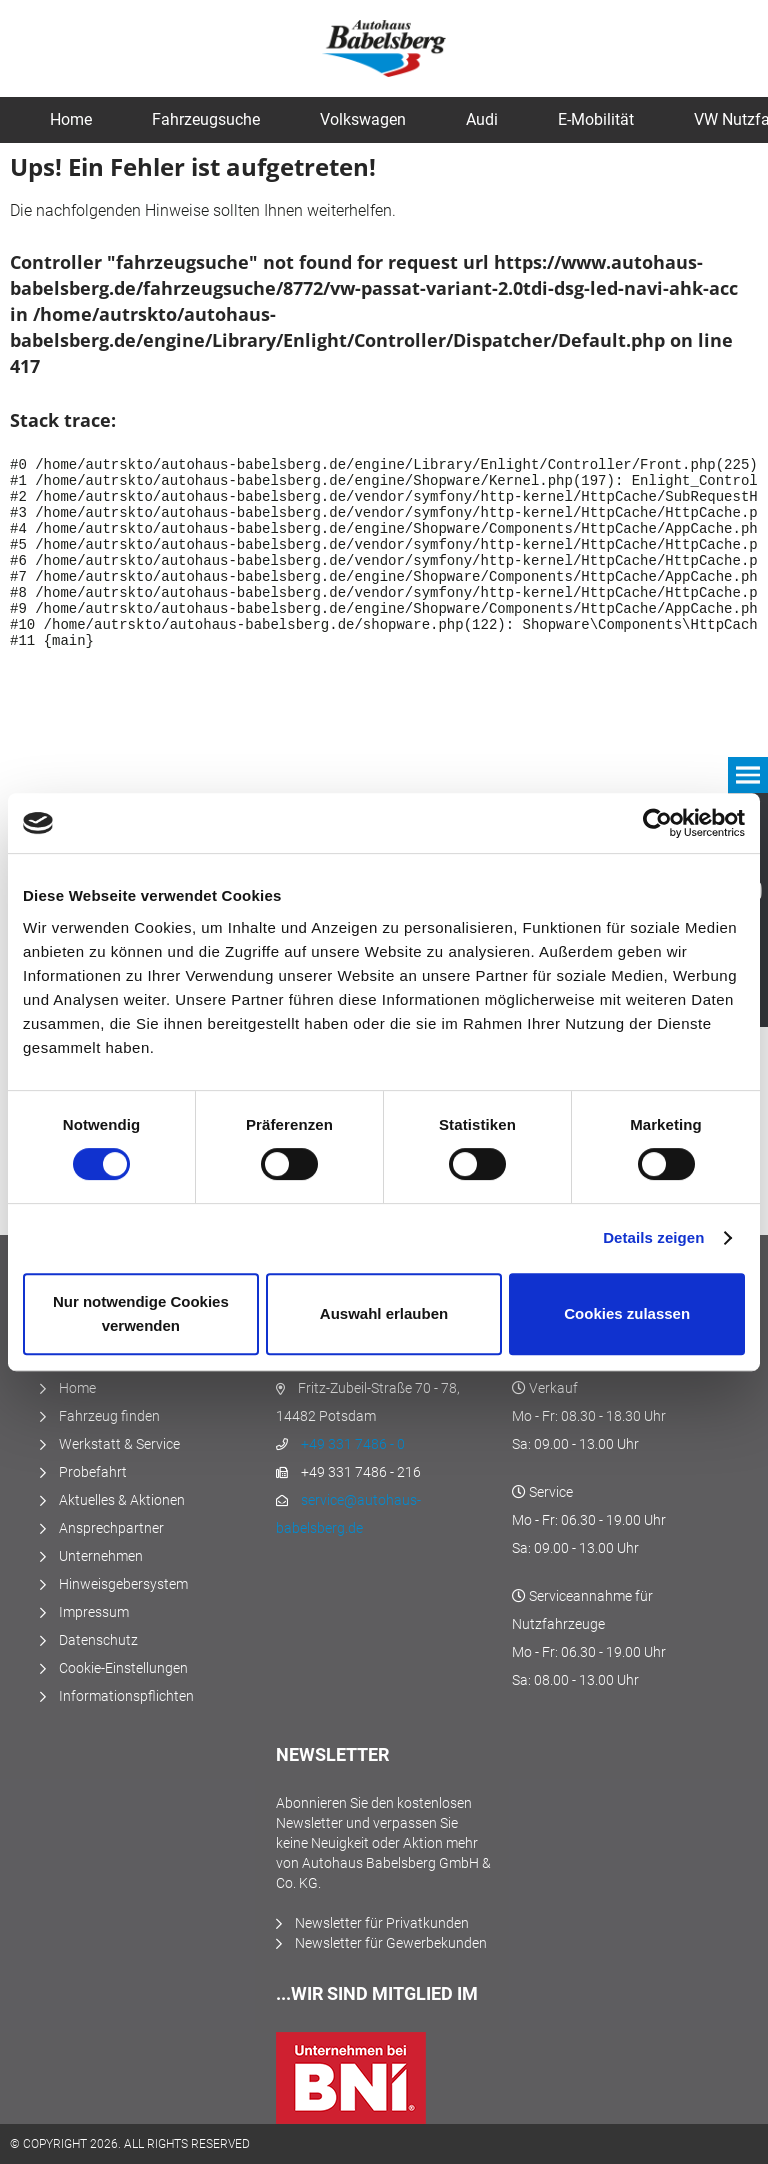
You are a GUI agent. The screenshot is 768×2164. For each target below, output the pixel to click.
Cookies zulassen (627, 1313)
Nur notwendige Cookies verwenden (141, 1313)
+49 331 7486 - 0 (353, 1444)
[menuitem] (71, 120)
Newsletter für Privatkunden (382, 1923)
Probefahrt (93, 1472)
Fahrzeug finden (109, 1416)
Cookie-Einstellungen (123, 1668)
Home (77, 1388)
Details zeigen (653, 1237)
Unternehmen (101, 1556)
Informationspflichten (126, 1696)
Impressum (94, 1612)
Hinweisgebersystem (123, 1584)
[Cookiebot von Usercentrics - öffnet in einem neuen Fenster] (657, 823)
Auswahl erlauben (384, 1313)
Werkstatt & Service (119, 1444)
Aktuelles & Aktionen (122, 1500)
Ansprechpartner (111, 1528)
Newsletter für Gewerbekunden (391, 1943)
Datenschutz (98, 1640)
